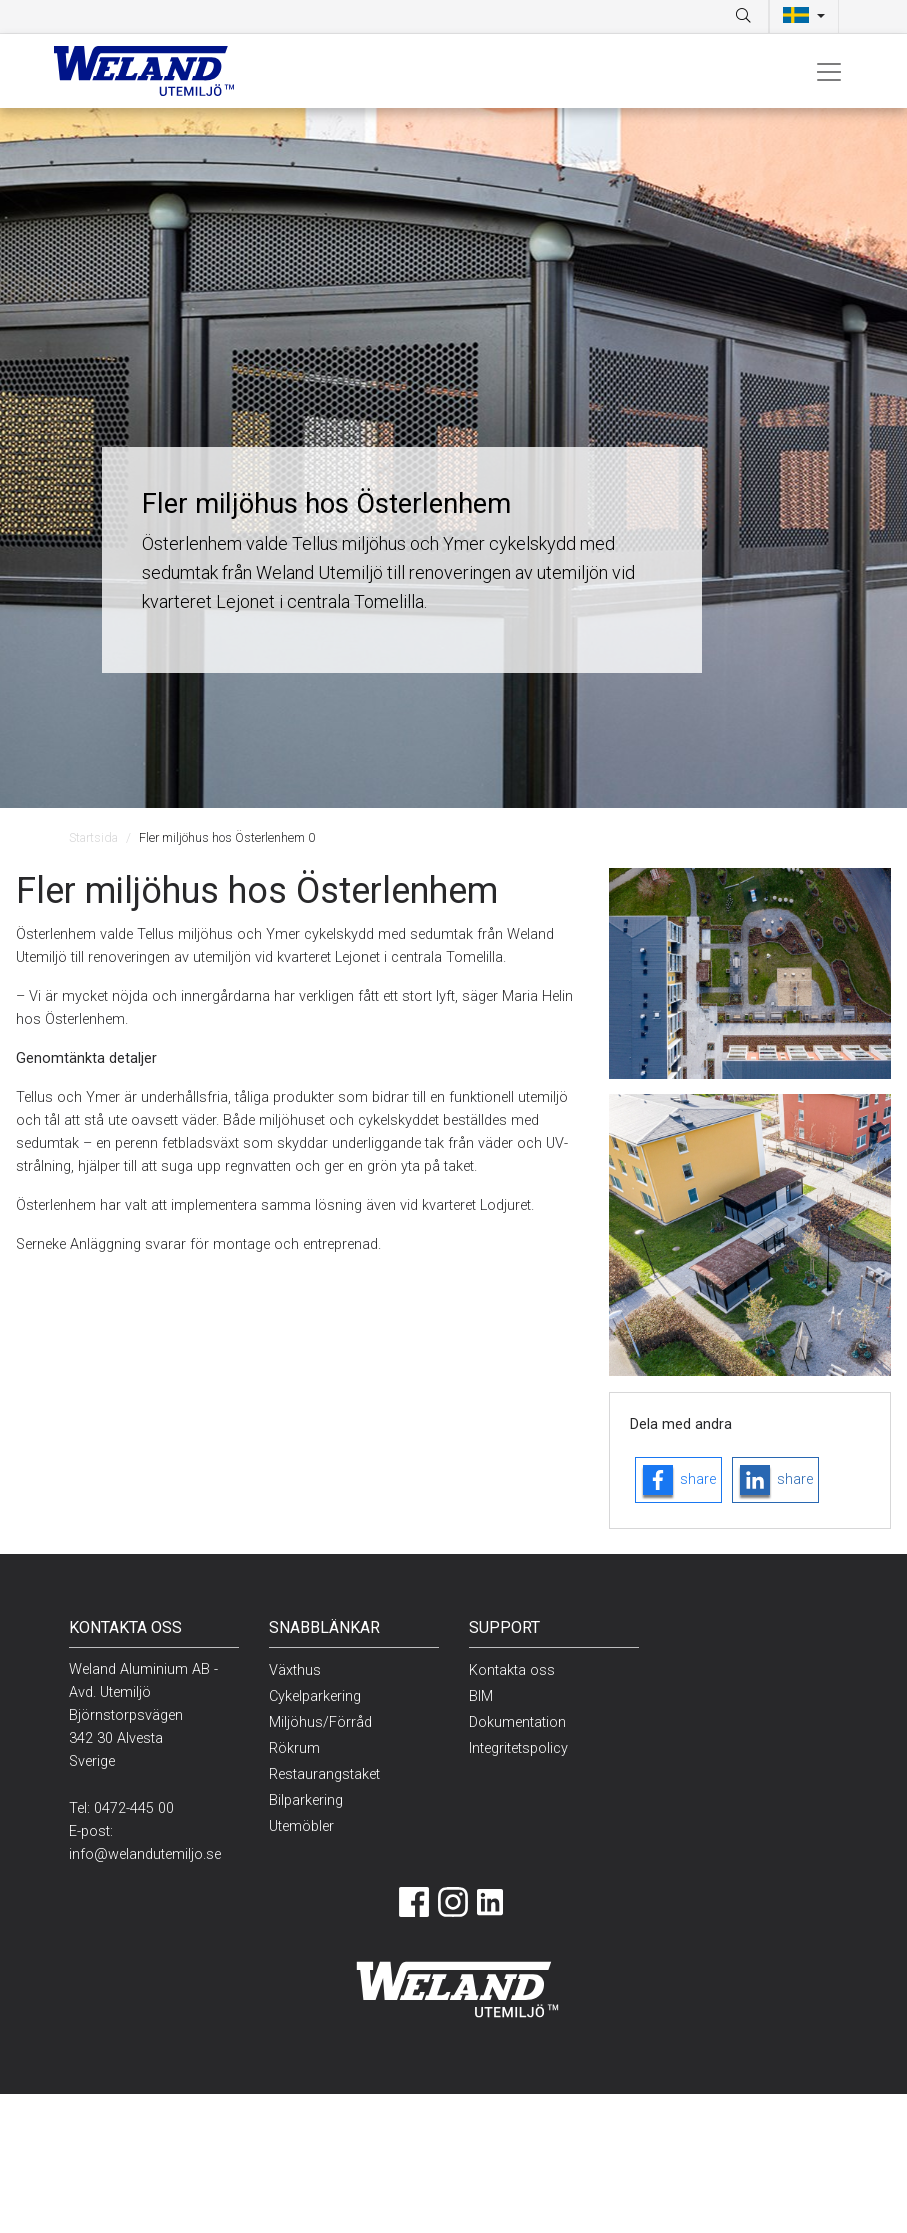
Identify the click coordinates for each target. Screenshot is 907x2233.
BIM (481, 1696)
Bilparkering (306, 1800)
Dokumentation (517, 1722)
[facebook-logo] (678, 1480)
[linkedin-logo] (775, 1480)
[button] (804, 17)
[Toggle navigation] (829, 71)
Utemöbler (301, 1826)
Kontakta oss (512, 1670)
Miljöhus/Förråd (320, 1722)
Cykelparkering (315, 1696)
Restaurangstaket (324, 1774)
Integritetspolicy (518, 1748)
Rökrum (294, 1748)
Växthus (295, 1670)
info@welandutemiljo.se (145, 1854)
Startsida (93, 837)
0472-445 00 (134, 1808)
